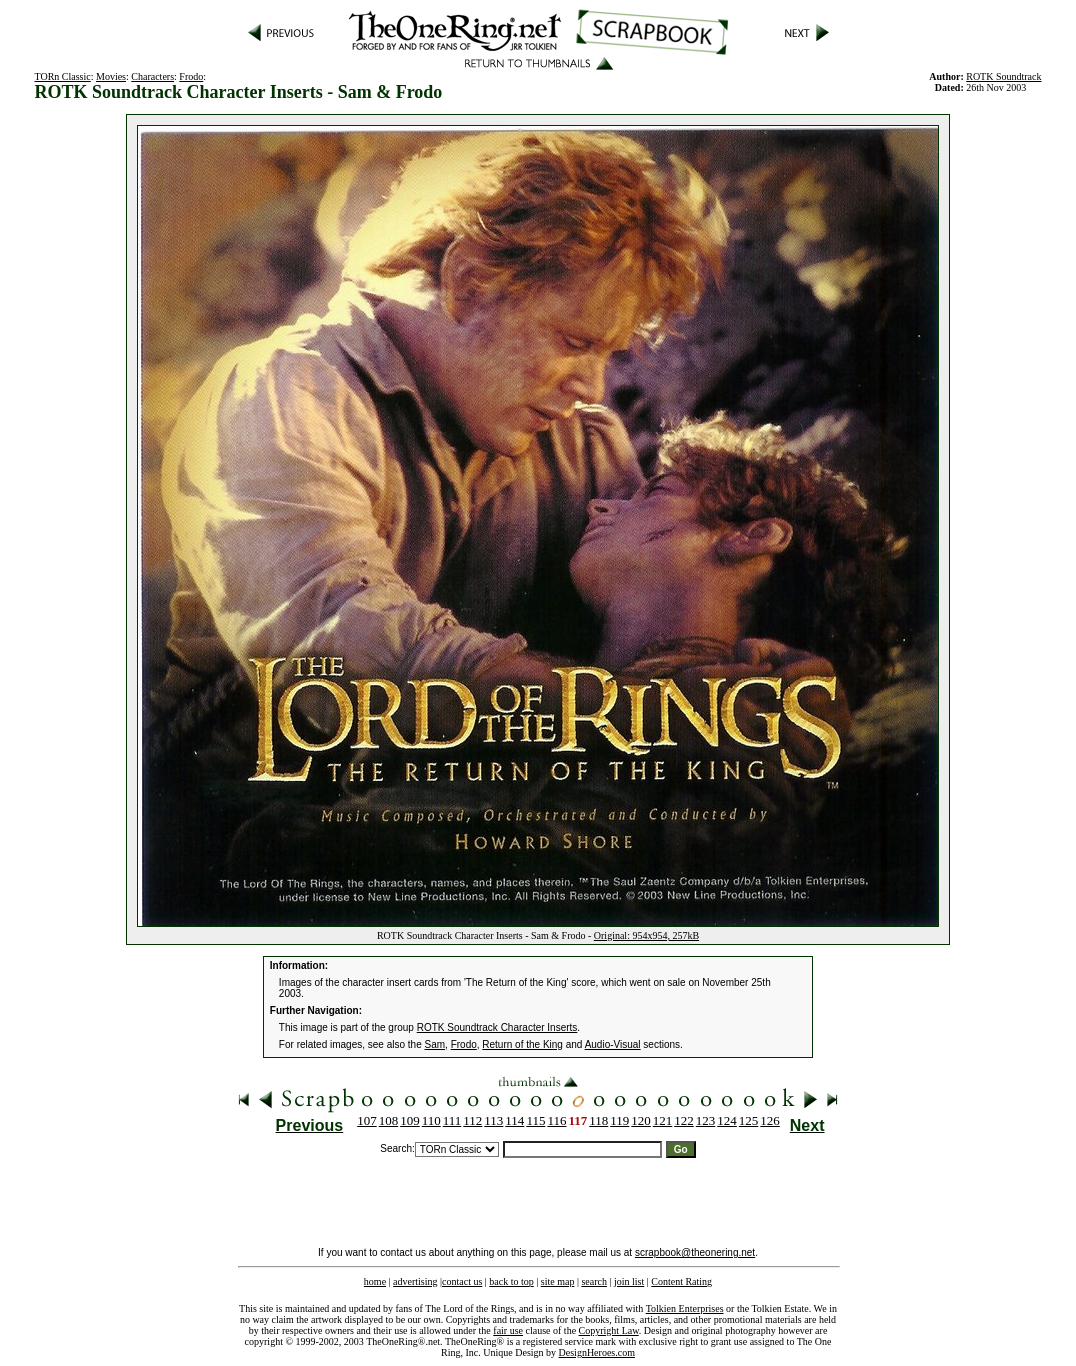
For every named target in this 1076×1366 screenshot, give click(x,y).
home (375, 1281)
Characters (152, 76)
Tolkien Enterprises (685, 1308)
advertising (415, 1281)
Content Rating (681, 1281)
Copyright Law (609, 1330)
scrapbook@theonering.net (695, 1252)
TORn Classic (63, 76)
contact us (462, 1281)
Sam (435, 1044)
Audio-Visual (613, 1044)
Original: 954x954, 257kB (646, 935)
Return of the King (522, 1044)
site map (558, 1281)
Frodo (191, 76)
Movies (111, 76)
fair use (508, 1330)
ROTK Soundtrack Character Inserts (497, 1027)
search (594, 1281)
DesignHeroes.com (597, 1352)
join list (629, 1281)
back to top (511, 1281)
